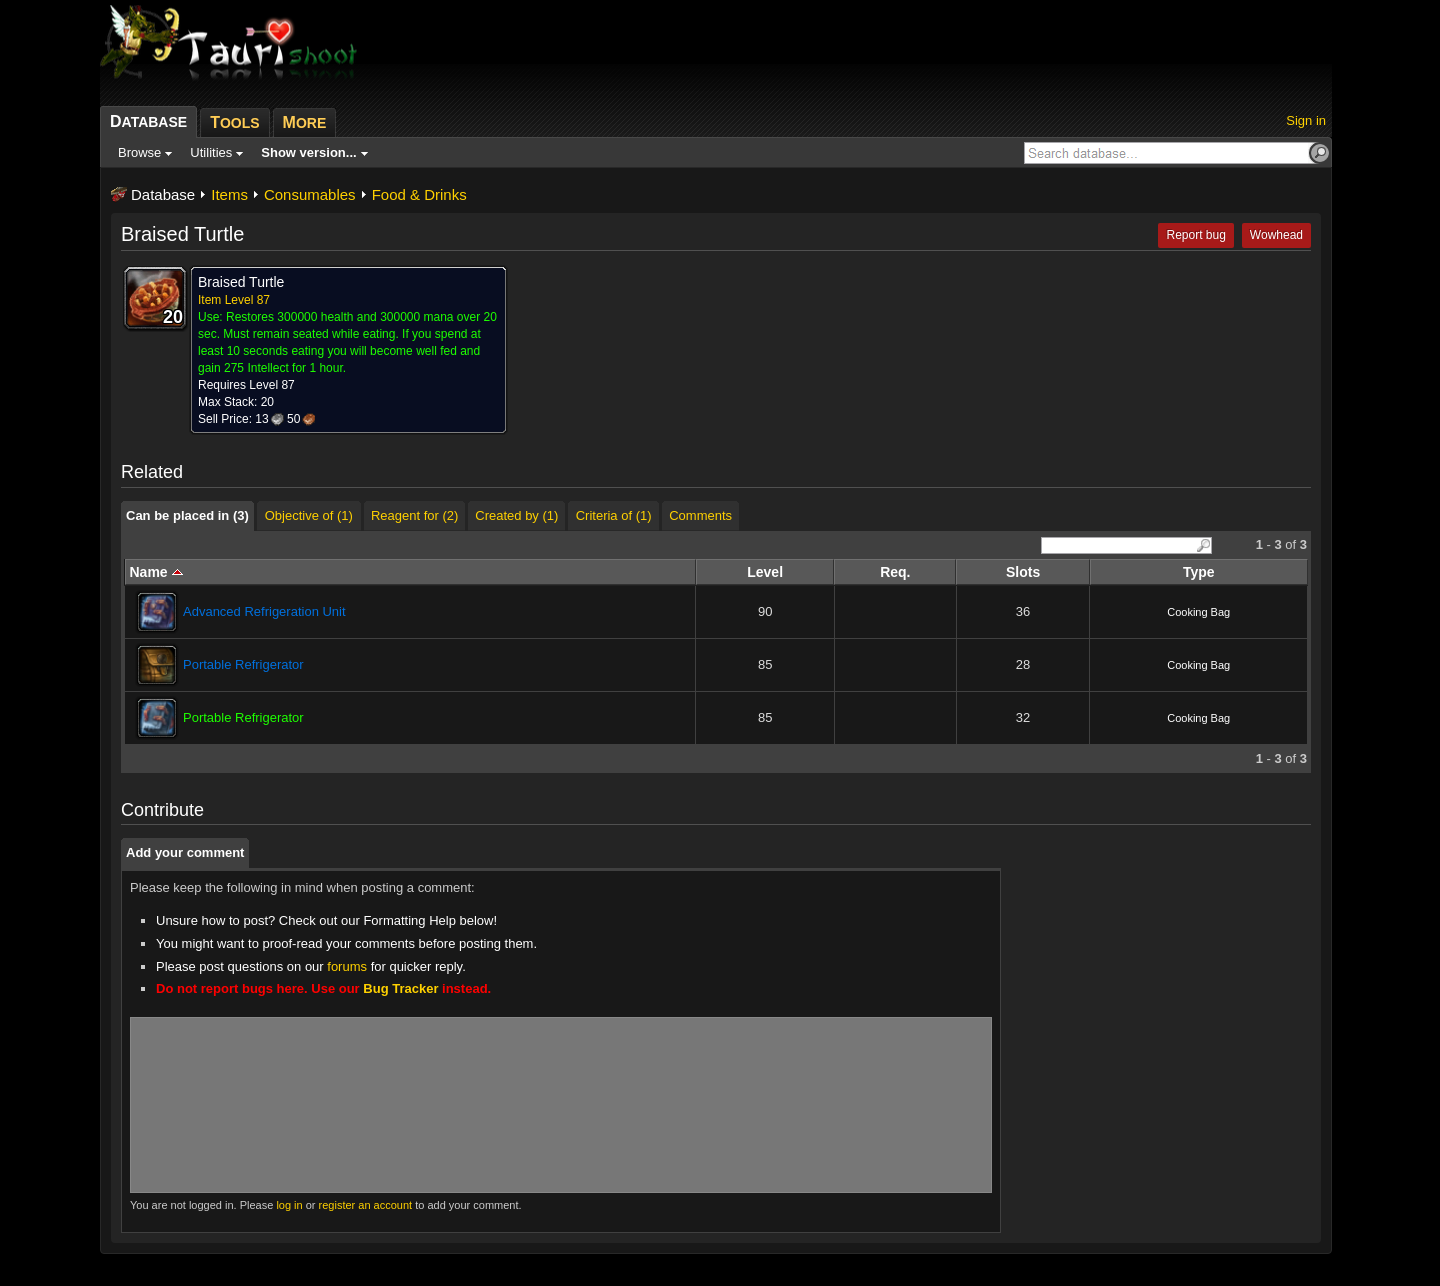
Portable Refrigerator (243, 664)
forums (347, 966)
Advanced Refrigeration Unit (264, 611)
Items (229, 194)
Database (163, 194)
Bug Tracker (400, 988)
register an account (366, 1205)
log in (289, 1205)
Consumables (310, 194)
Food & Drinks (419, 194)
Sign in (1306, 120)
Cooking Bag (1198, 612)
